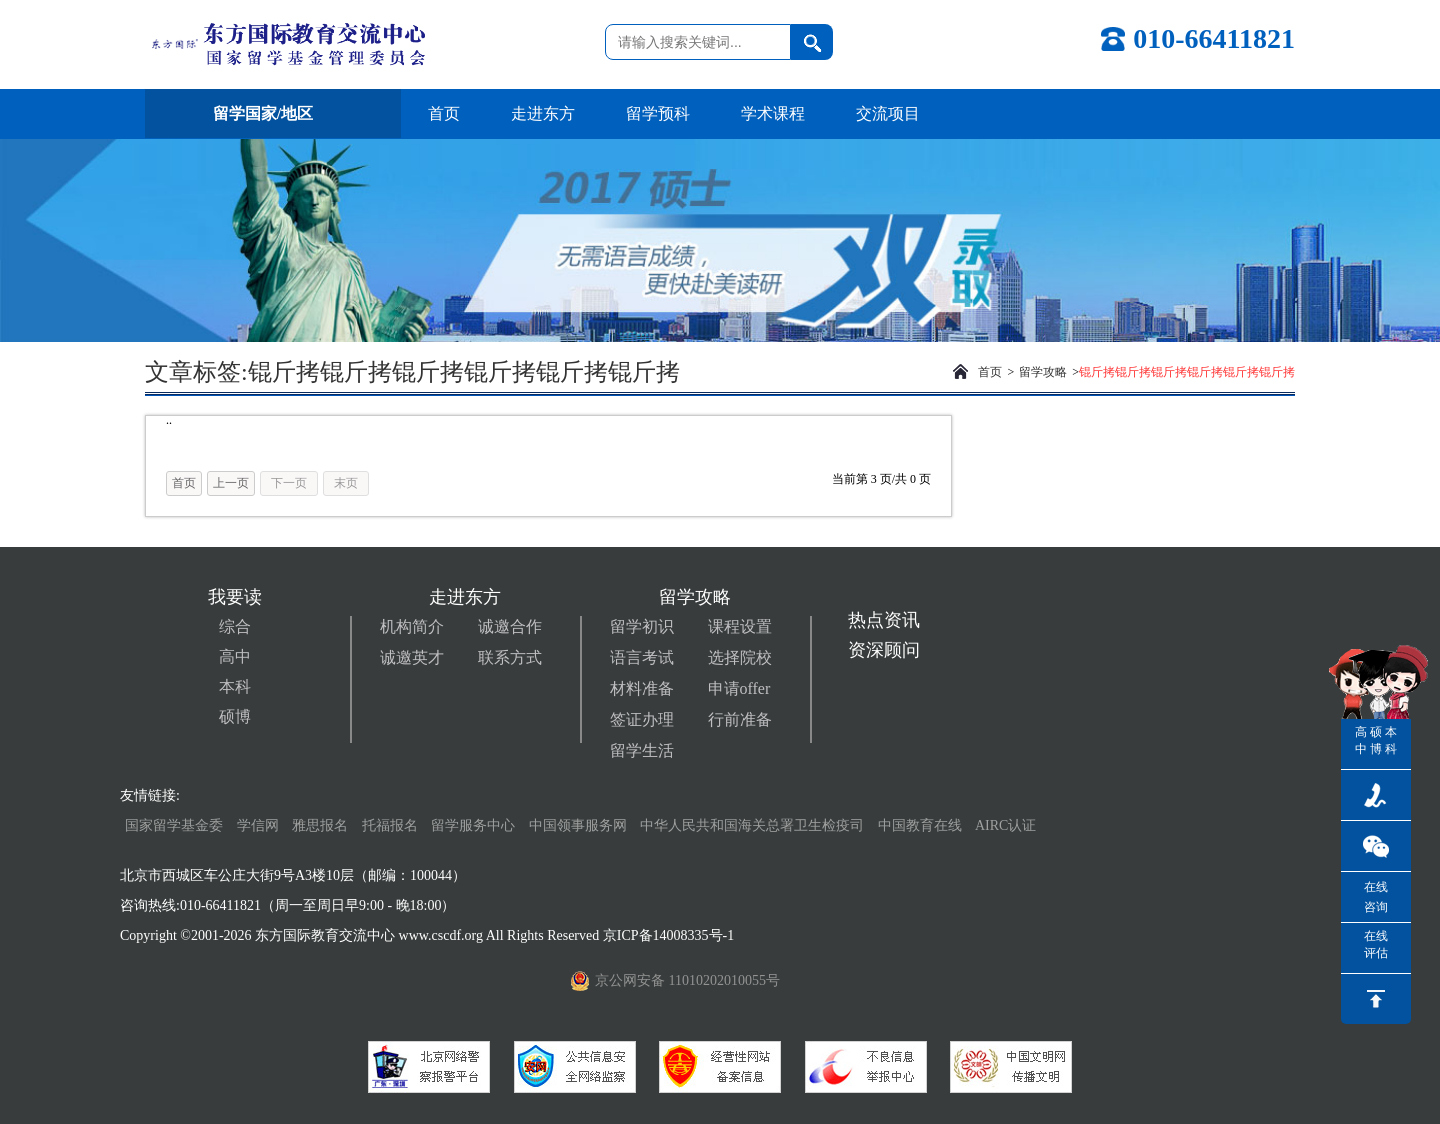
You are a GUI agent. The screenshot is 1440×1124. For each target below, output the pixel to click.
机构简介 (412, 626)
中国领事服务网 (578, 825)
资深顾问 (884, 650)
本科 (235, 686)
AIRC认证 (1005, 825)
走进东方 (543, 113)
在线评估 (1376, 944)
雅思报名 (320, 825)
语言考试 (642, 657)
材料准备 (642, 688)
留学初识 (642, 626)
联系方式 (510, 657)
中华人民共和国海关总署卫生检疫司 (752, 825)
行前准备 (740, 719)
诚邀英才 (412, 657)
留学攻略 (1043, 372)
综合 (235, 626)
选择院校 (740, 657)
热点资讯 (884, 620)
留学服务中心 (473, 825)
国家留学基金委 (174, 825)
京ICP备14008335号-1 (670, 935)
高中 (235, 656)
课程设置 (740, 626)
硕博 (235, 716)
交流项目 (888, 113)
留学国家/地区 (273, 113)
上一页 (231, 483)
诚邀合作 (510, 626)
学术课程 (773, 113)
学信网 (258, 825)
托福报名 (390, 825)
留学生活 (642, 750)
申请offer (739, 688)
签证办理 (642, 719)
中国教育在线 (922, 825)
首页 (444, 113)
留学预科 (658, 113)
